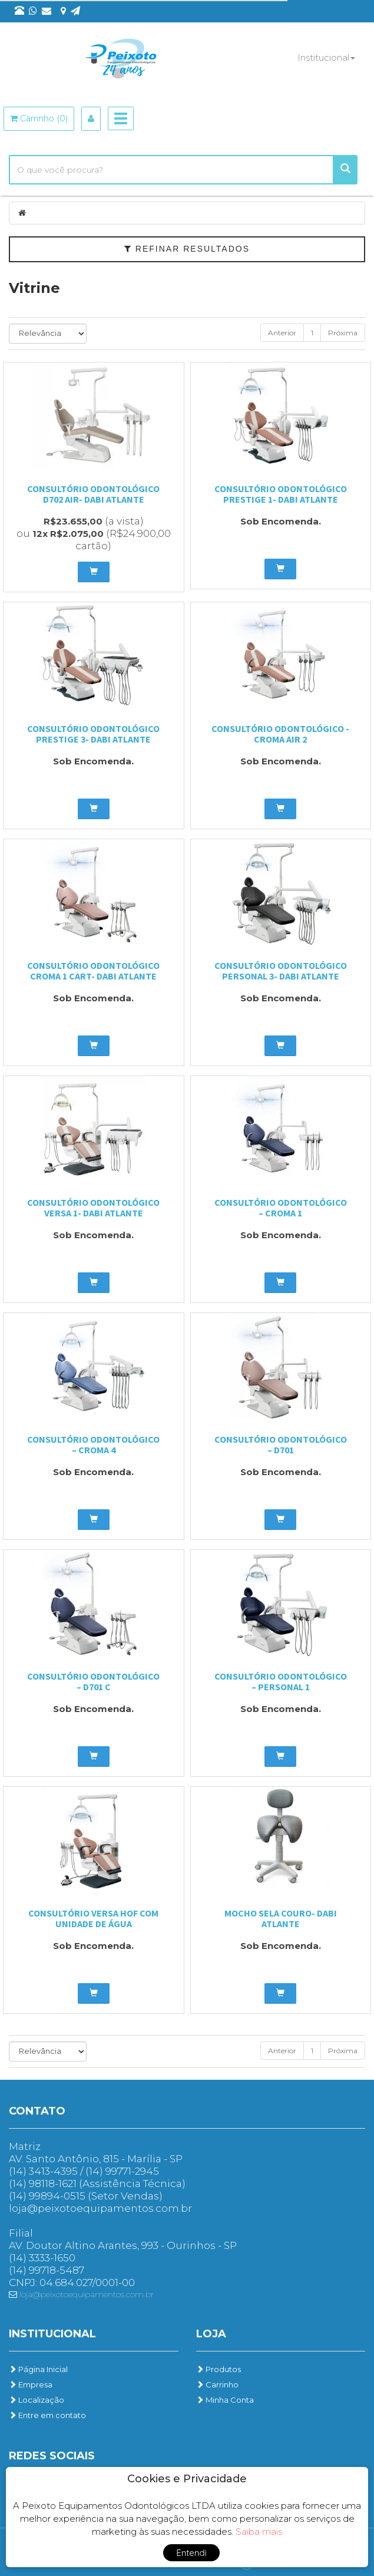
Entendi (191, 2552)
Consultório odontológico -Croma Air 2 (280, 734)
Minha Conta (225, 2400)
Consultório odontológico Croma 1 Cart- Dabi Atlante (93, 970)
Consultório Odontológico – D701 (280, 1444)
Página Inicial (38, 2369)
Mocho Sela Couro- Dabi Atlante (280, 1918)
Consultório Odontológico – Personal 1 (280, 1681)
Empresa (30, 2384)
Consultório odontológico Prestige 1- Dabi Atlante (280, 494)
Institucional (326, 57)
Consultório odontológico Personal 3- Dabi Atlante (280, 970)
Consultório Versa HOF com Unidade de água (93, 1918)
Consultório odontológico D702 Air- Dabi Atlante (93, 494)
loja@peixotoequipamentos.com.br (81, 2294)
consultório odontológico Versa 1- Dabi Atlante (93, 1207)
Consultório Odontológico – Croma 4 (93, 1444)
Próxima (343, 332)
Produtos (218, 2369)
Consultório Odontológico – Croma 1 (280, 1207)
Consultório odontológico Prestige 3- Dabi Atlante (93, 734)
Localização (36, 2400)
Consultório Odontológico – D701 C (93, 1681)
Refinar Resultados (187, 248)
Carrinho (217, 2384)
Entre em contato (47, 2415)
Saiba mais (259, 2531)
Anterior (282, 332)
